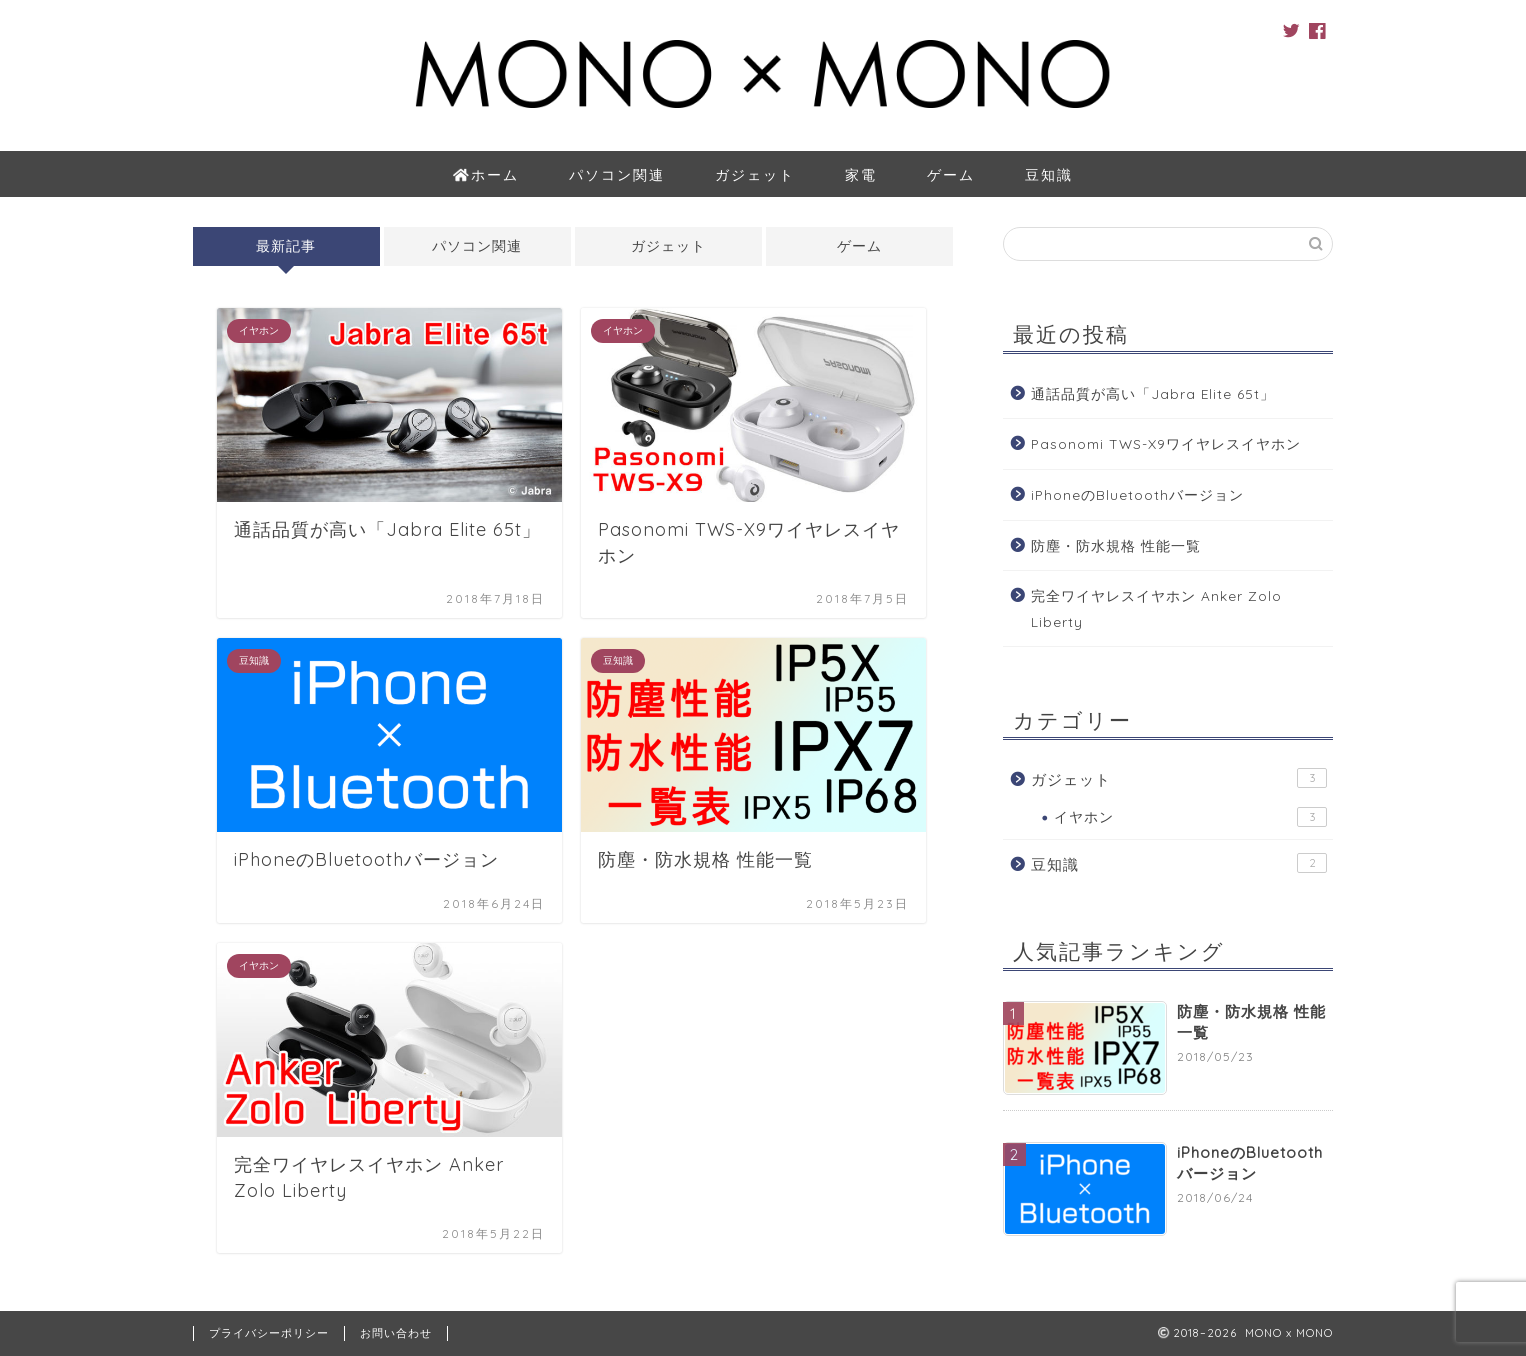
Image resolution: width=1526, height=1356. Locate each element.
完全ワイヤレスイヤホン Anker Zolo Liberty (1156, 608)
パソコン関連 (617, 175)
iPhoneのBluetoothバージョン (1137, 494)
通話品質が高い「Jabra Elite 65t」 (1153, 393)
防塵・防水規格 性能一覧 (1116, 545)
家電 (861, 175)
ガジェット (755, 175)
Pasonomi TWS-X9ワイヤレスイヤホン (1166, 443)
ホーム (486, 176)
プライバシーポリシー (269, 1333)
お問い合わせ (396, 1333)
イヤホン (1190, 817)
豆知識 (1049, 175)
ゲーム (951, 175)
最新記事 (286, 245)
